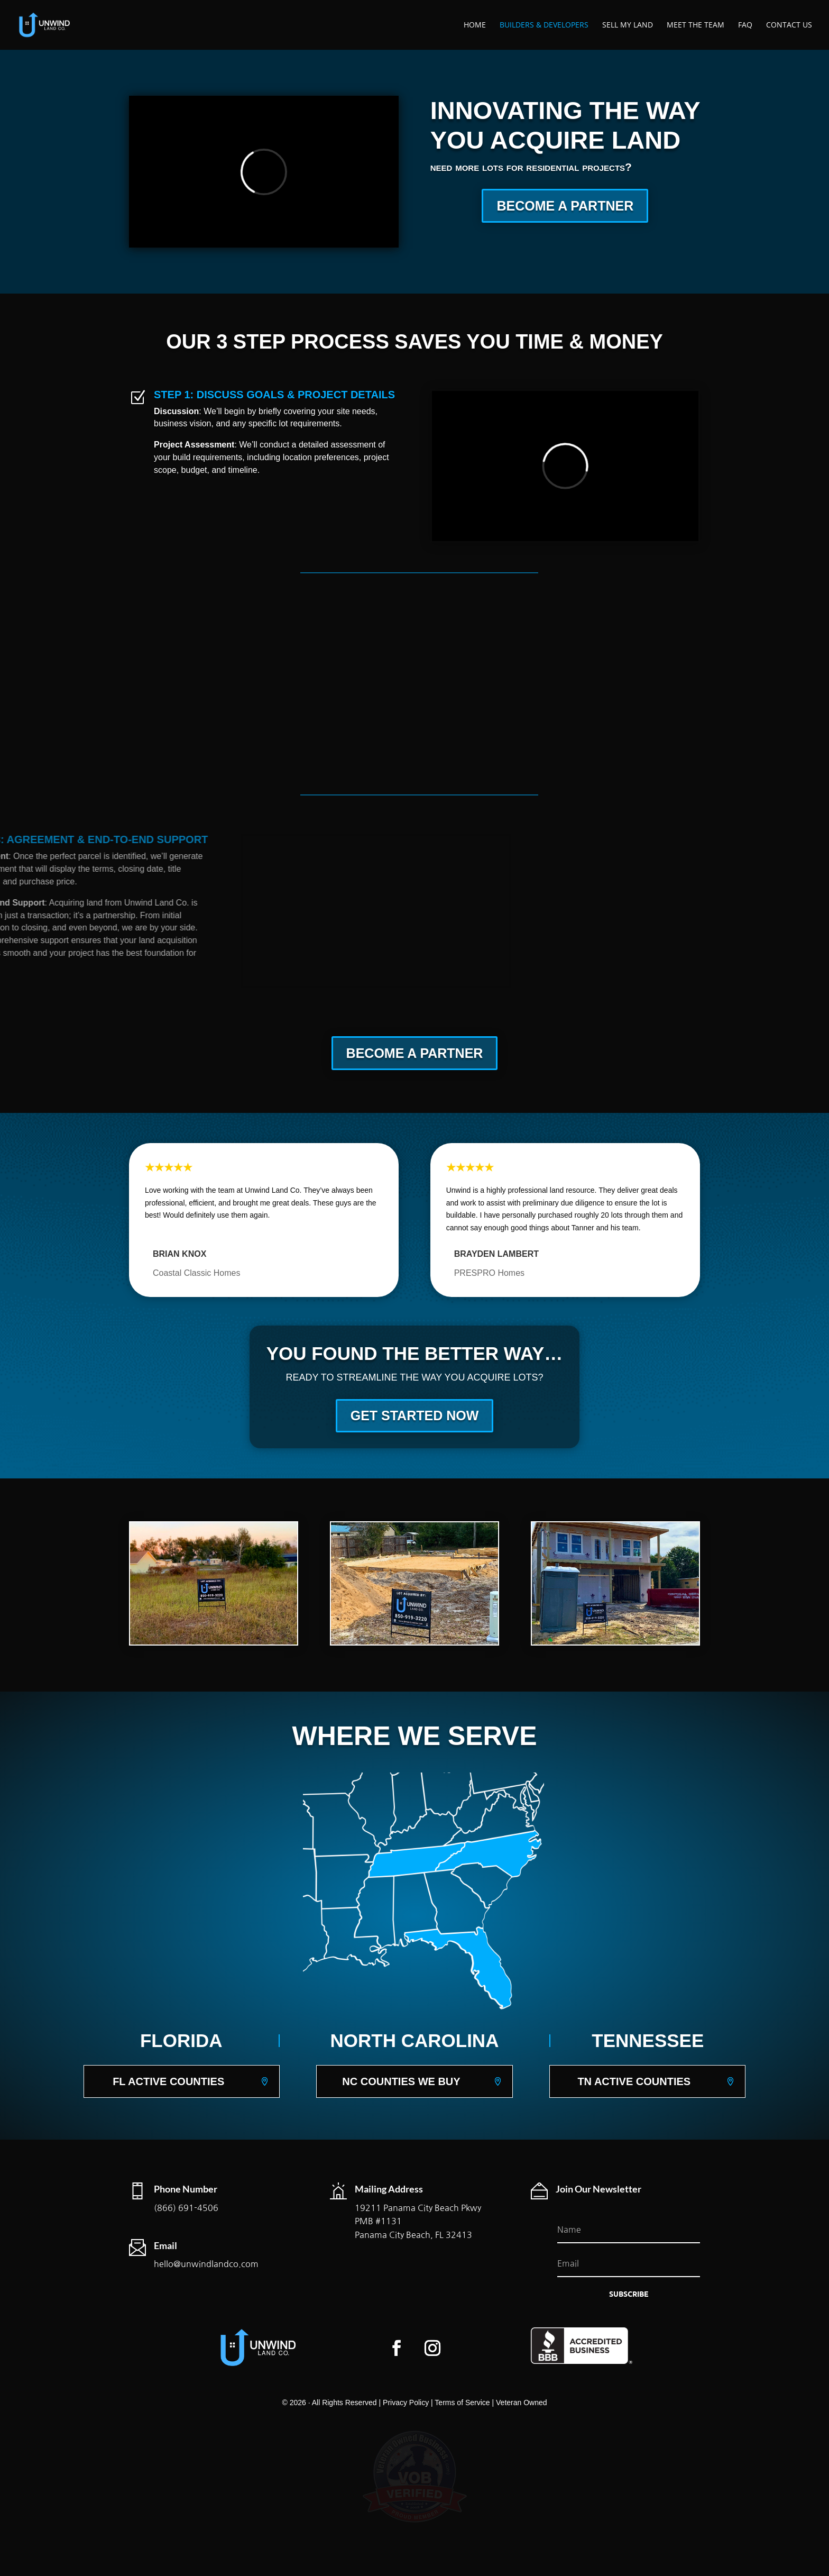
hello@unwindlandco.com (206, 2264)
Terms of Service (462, 2402)
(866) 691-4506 (186, 2208)
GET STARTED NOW (415, 1415)
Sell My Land (627, 25)
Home (475, 25)
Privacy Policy (406, 2402)
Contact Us (789, 25)
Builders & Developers (544, 25)
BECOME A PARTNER (564, 205)
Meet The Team (695, 25)
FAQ (745, 25)
